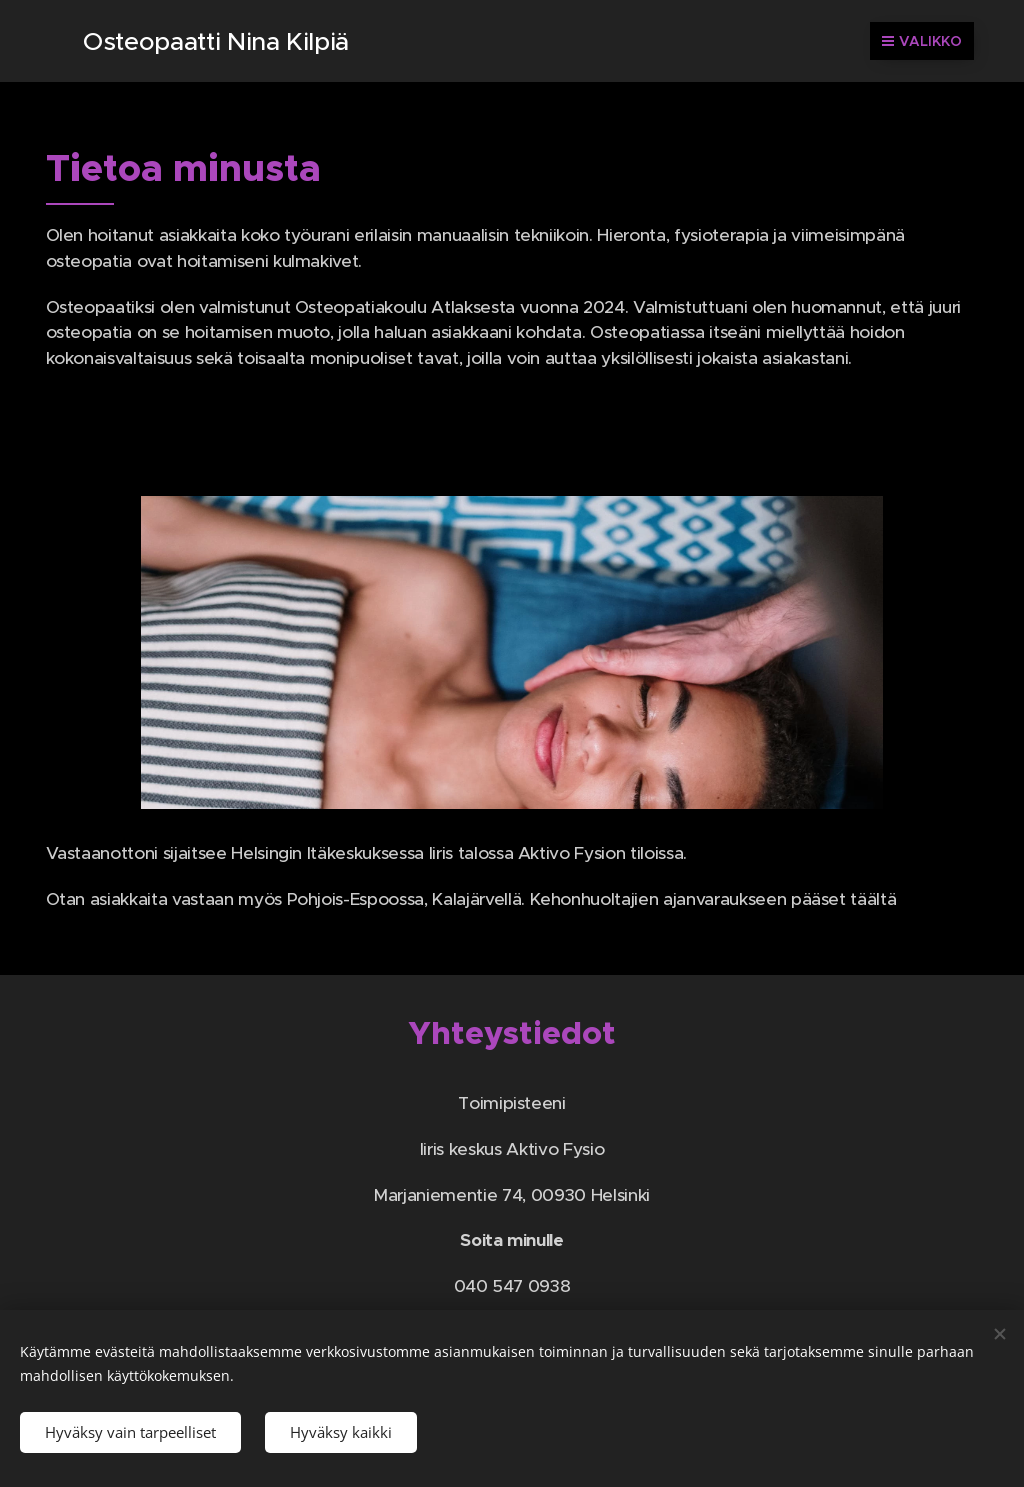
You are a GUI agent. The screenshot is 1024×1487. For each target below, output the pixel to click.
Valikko (922, 41)
